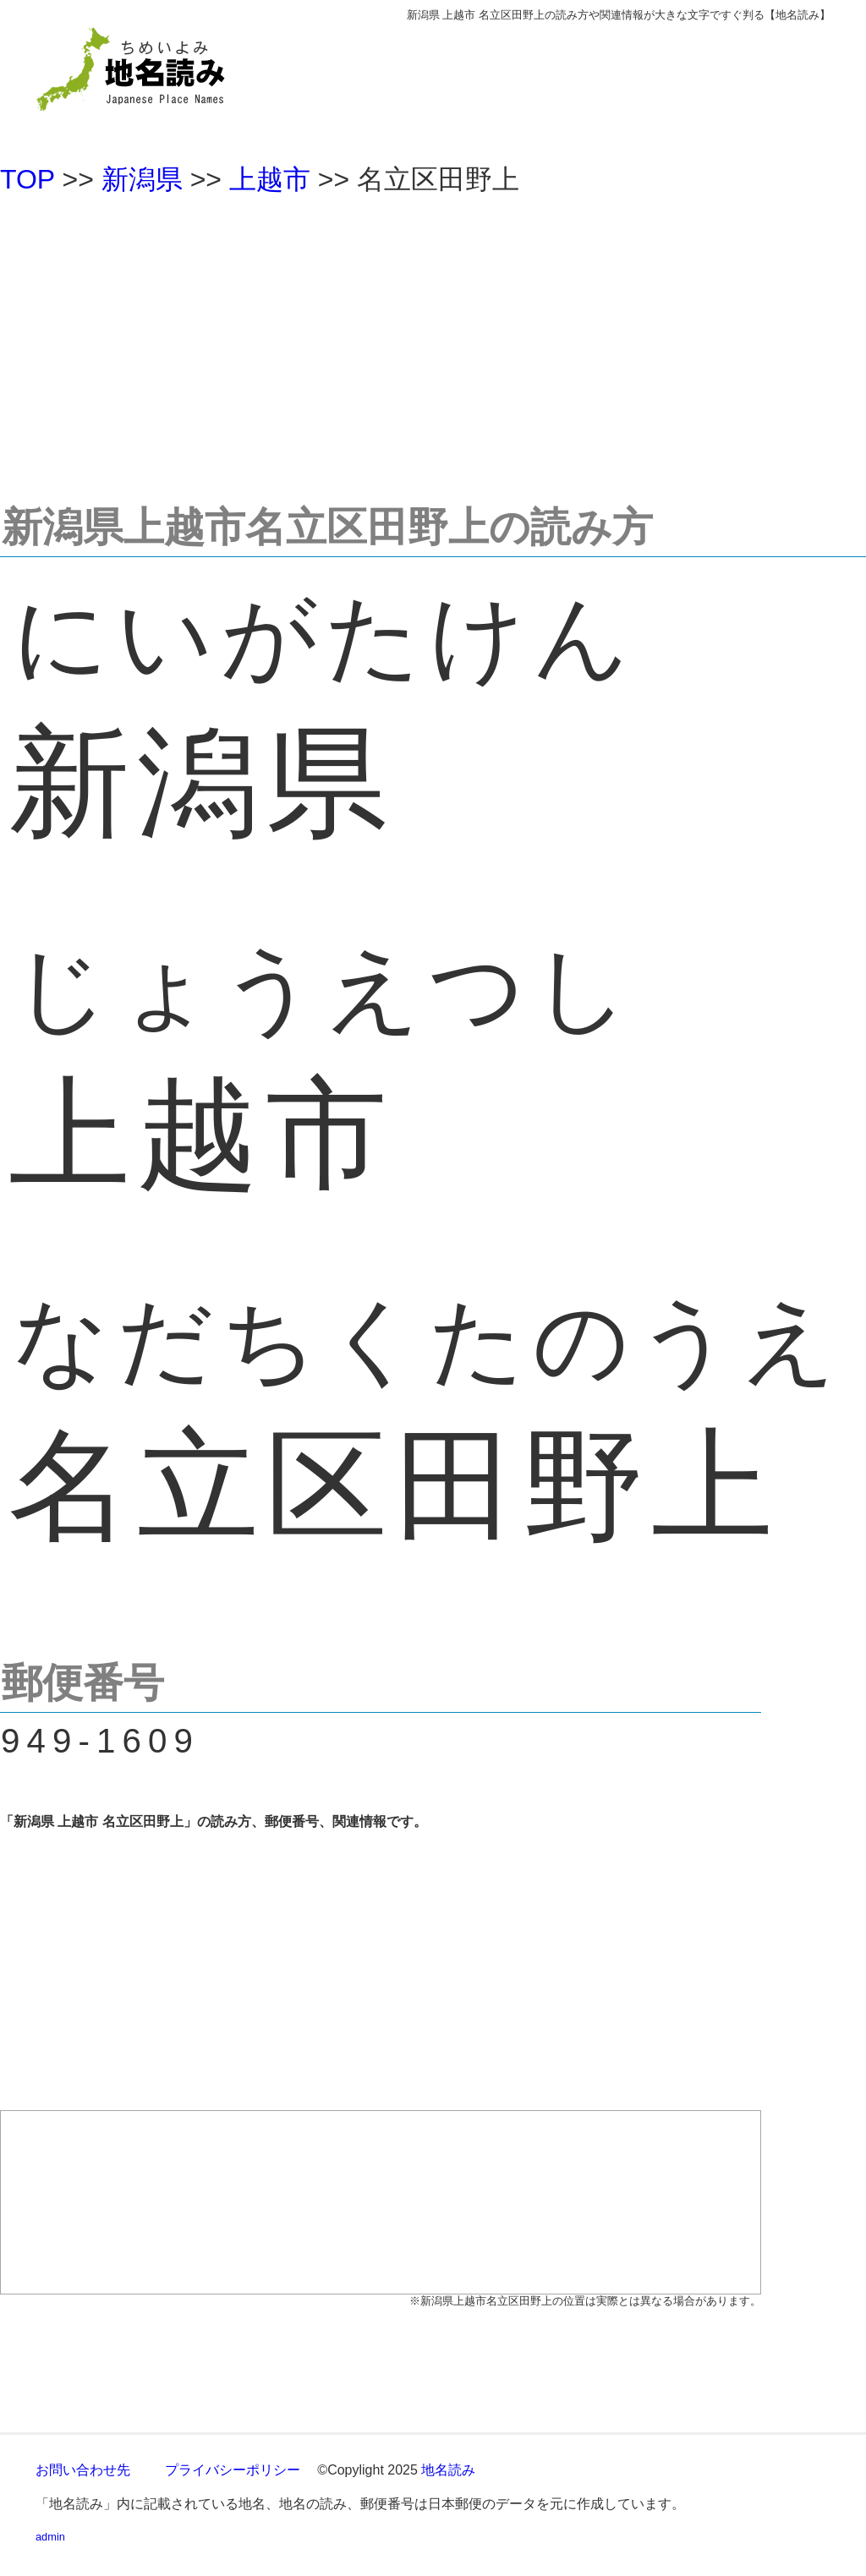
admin (50, 2536)
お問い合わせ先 (83, 2470)
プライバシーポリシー (232, 2470)
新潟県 (142, 179)
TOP (27, 179)
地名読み (448, 2470)
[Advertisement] (433, 341)
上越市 (269, 179)
